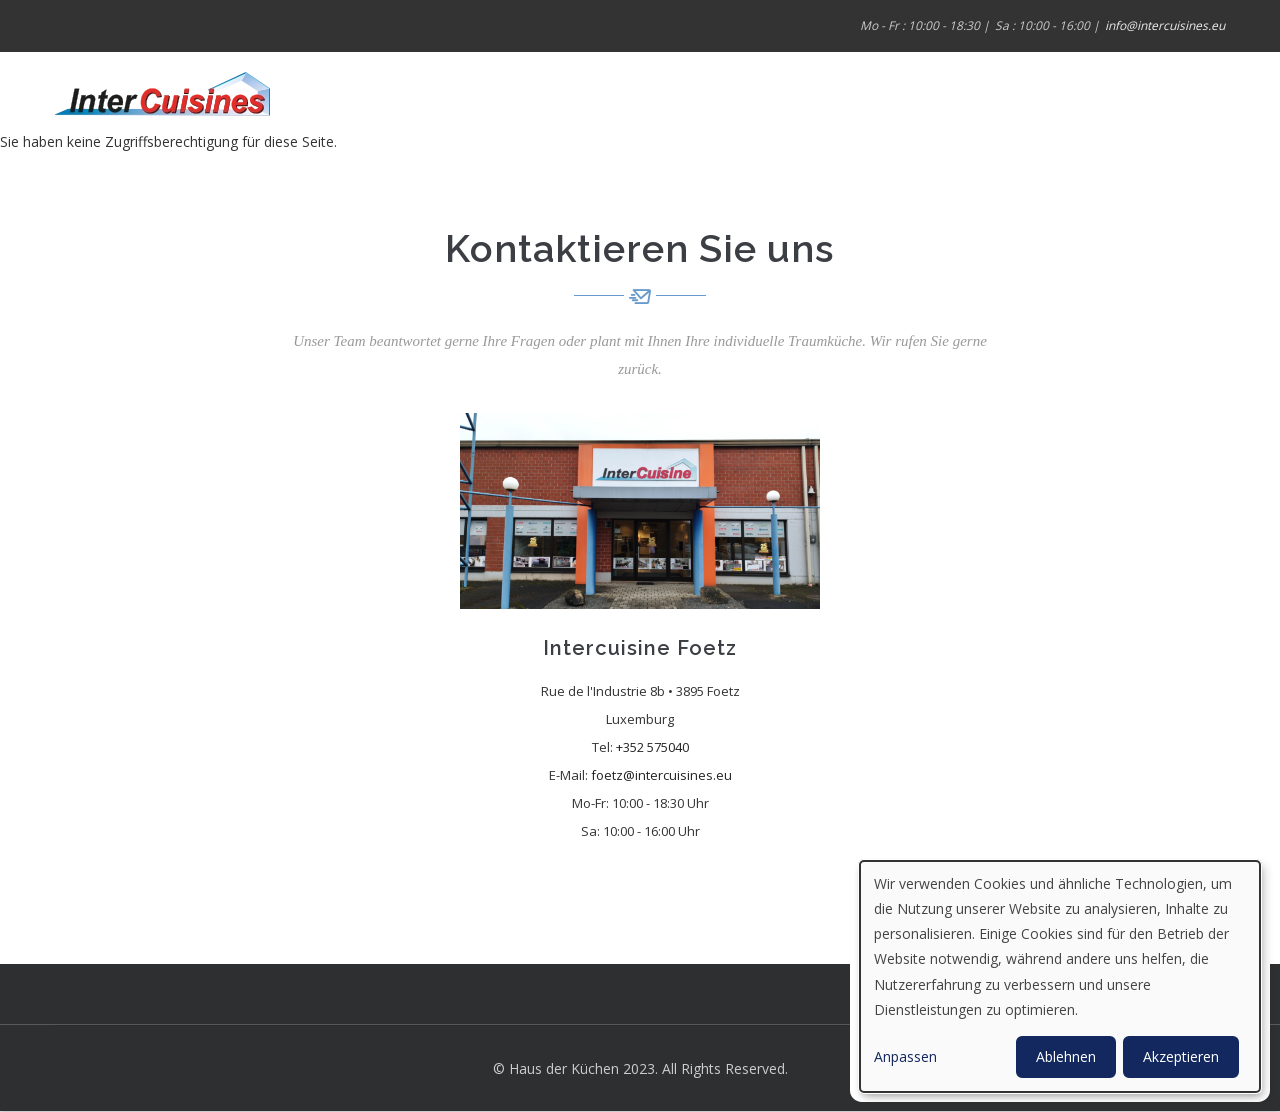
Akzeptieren (1181, 1056)
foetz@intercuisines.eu (661, 775)
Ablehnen (1066, 1056)
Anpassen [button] (905, 1056)
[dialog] (1060, 976)
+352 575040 (652, 747)
